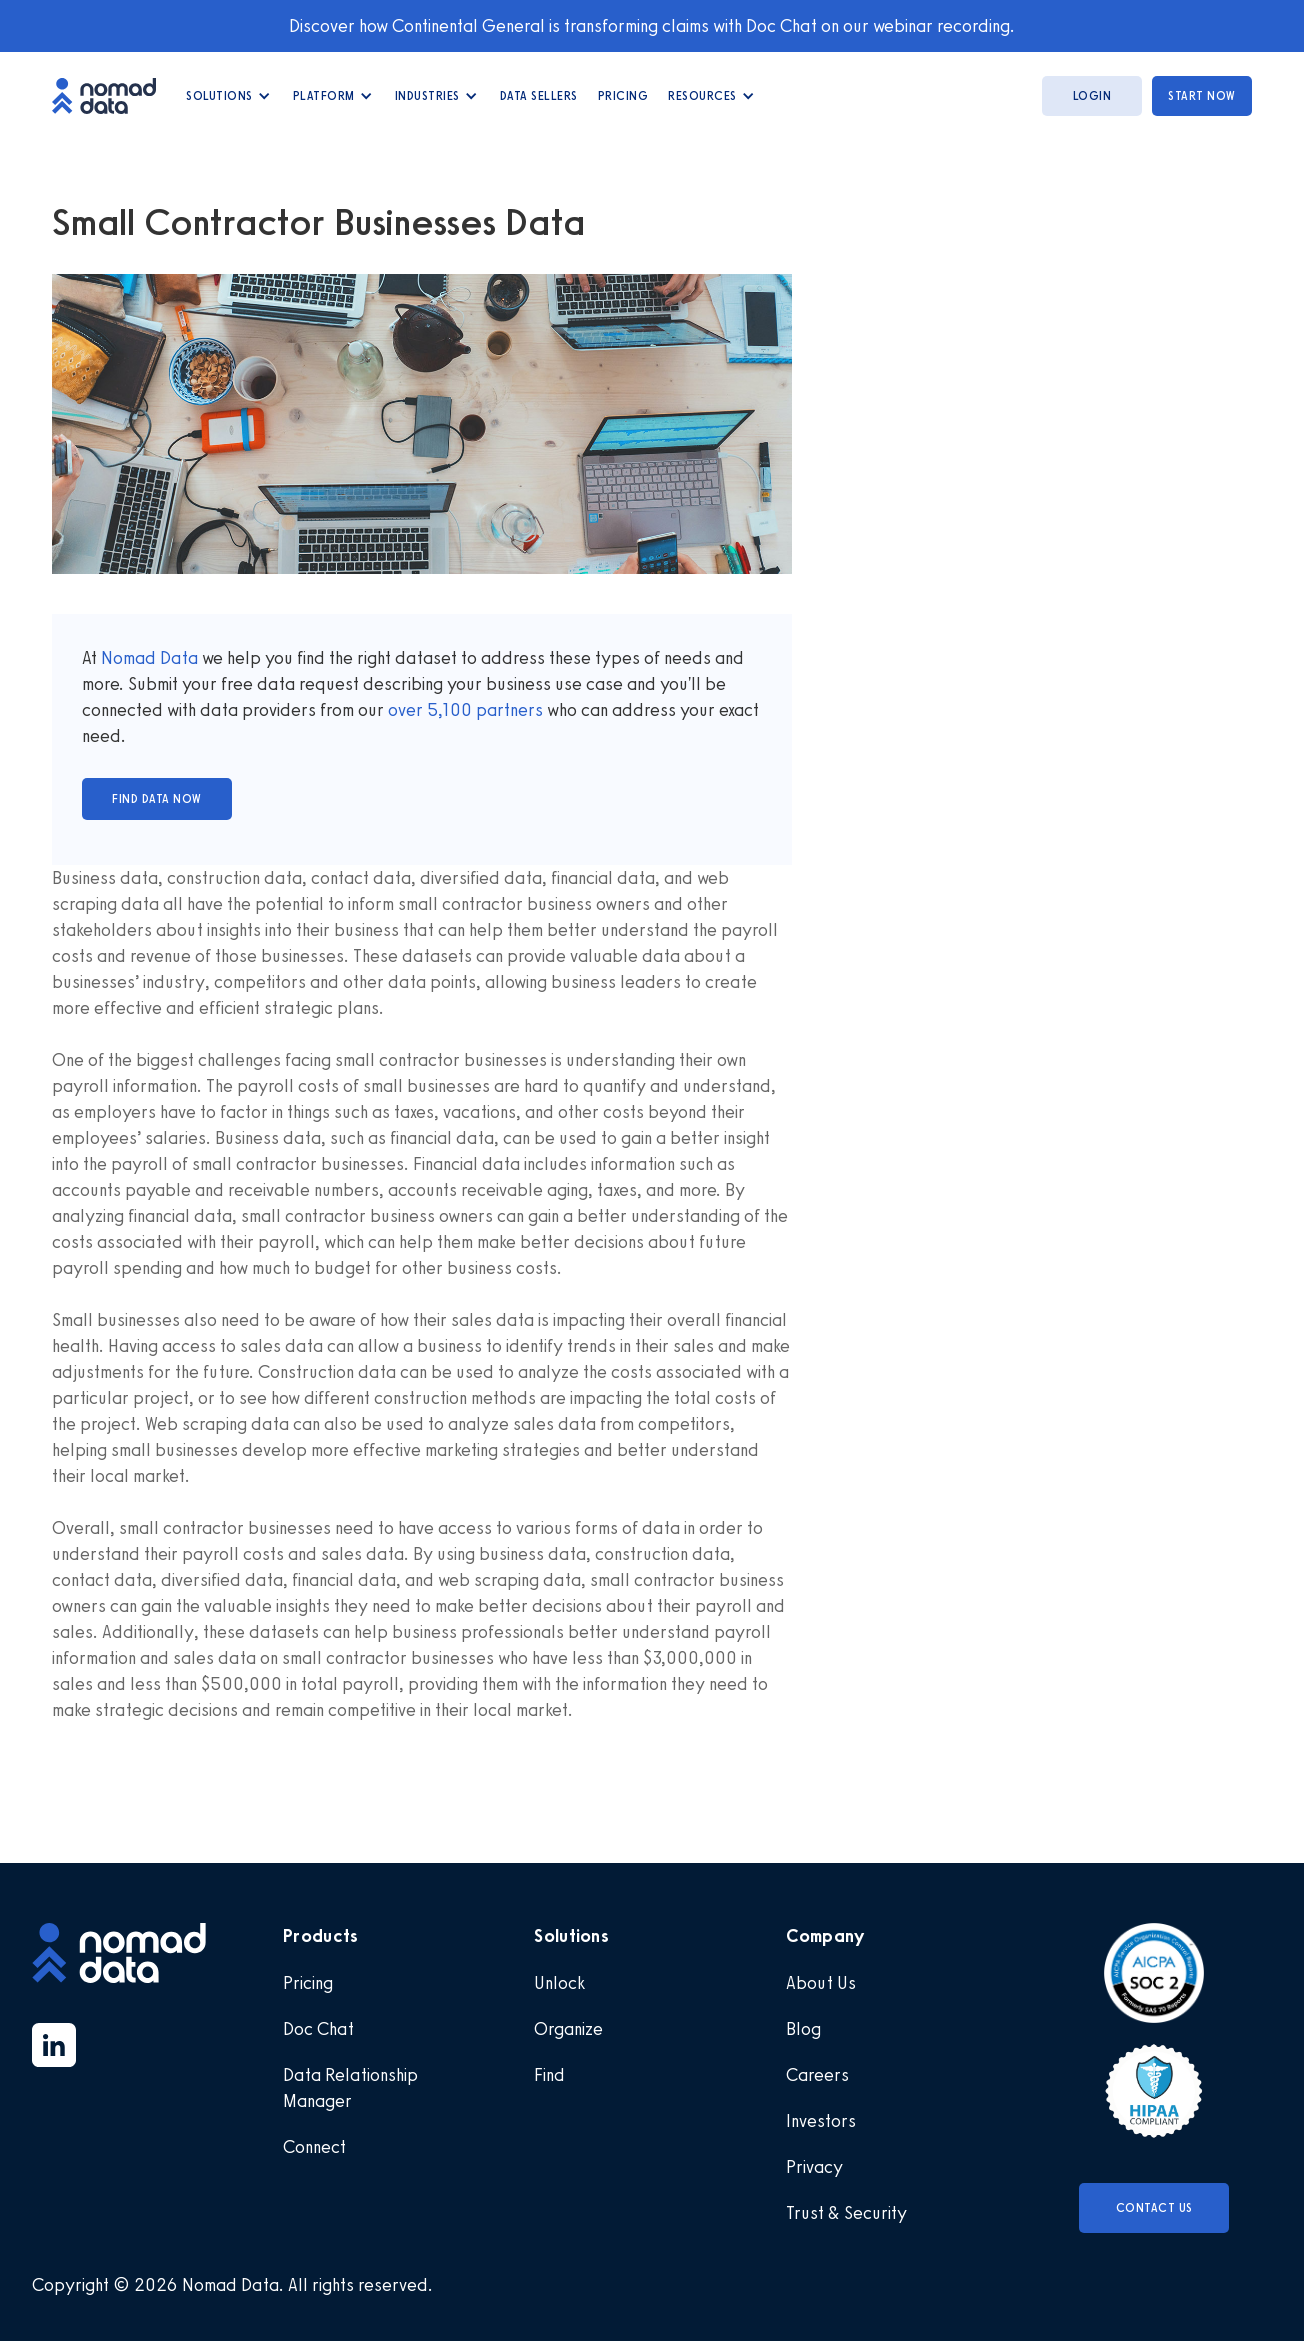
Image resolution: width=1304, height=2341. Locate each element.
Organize (568, 2029)
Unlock (559, 1983)
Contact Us (1154, 2208)
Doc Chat (318, 2029)
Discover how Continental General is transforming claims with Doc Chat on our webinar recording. (652, 26)
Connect (314, 2147)
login (1092, 96)
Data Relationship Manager (350, 2088)
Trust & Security (846, 2213)
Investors (821, 2121)
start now (1202, 96)
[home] (114, 95)
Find (549, 2075)
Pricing (623, 96)
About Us (821, 1983)
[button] (229, 96)
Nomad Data (149, 658)
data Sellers (539, 96)
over (407, 710)
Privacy (814, 2167)
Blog (803, 2029)
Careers (817, 2075)
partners (507, 710)
